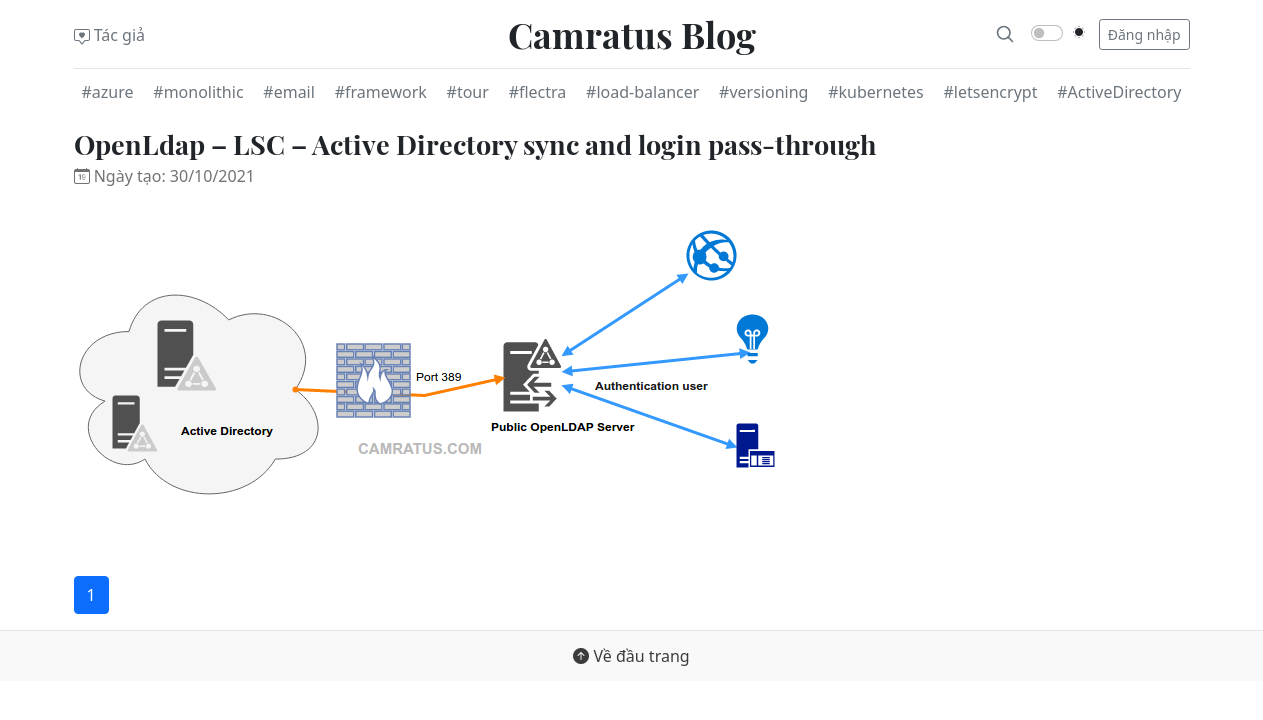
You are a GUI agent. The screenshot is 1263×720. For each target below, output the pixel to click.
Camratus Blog (632, 34)
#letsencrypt (991, 92)
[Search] (1005, 34)
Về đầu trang (631, 656)
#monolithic (198, 92)
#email (289, 92)
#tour (468, 92)
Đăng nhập (1144, 34)
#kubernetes (876, 92)
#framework (381, 92)
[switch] (1047, 33)
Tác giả (110, 35)
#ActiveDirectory (1119, 92)
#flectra (538, 92)
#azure (108, 92)
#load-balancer (642, 92)
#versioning (763, 92)
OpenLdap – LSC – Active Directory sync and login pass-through (475, 144)
